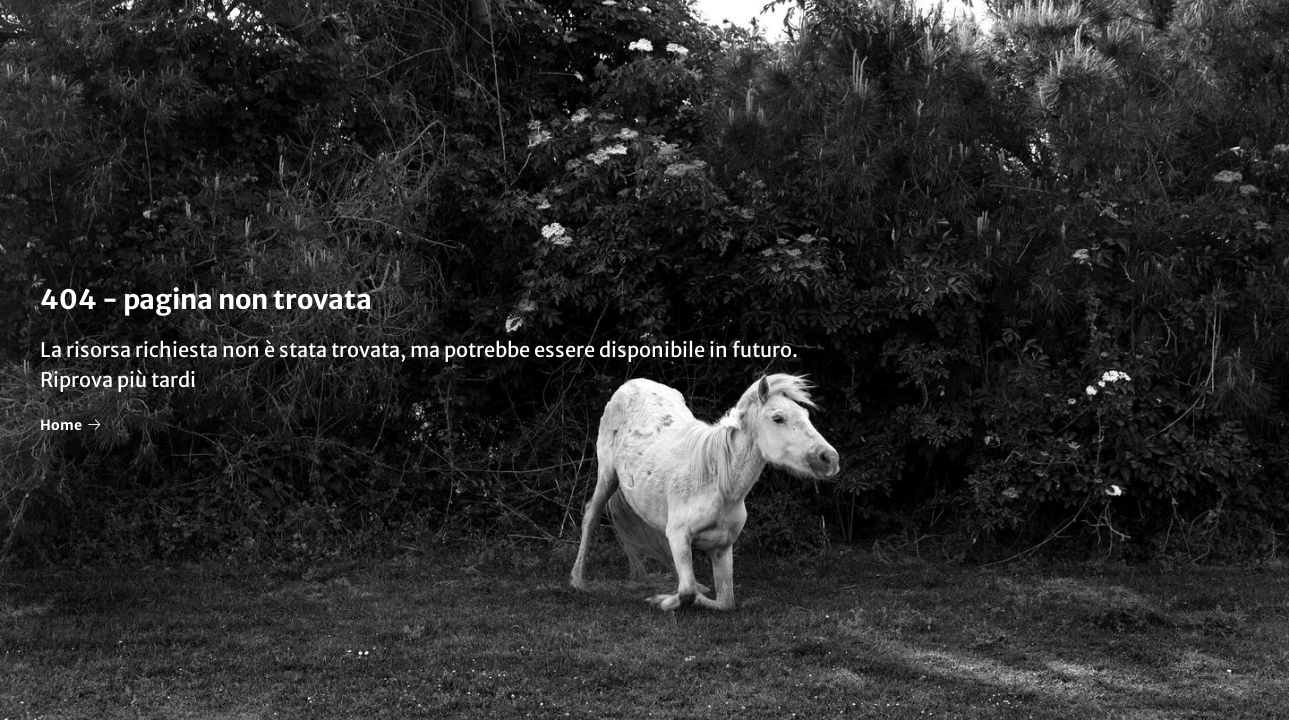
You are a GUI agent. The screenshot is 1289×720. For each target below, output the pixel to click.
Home (70, 425)
